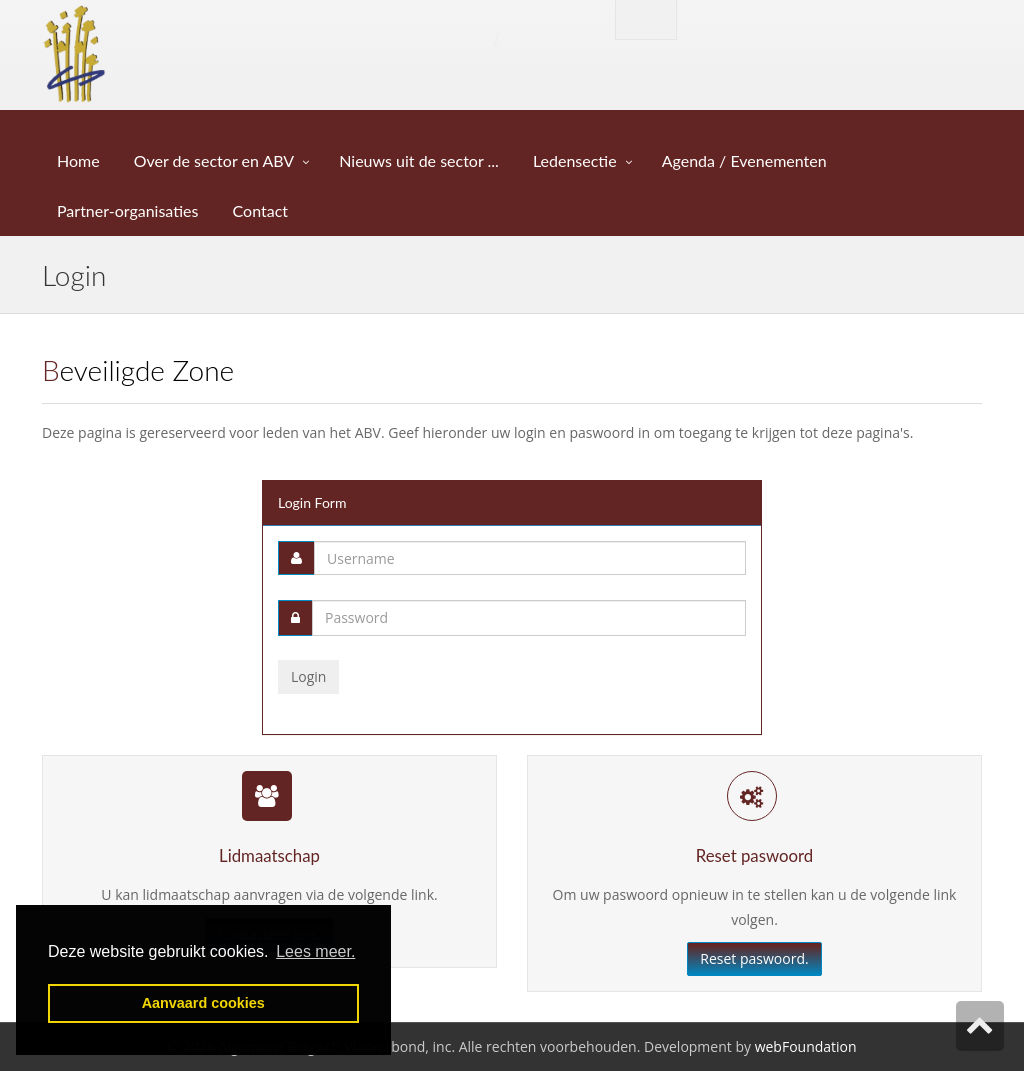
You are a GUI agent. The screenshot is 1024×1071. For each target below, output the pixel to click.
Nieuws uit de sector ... (421, 160)
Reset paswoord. (754, 958)
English (646, 18)
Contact (263, 210)
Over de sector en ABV (214, 160)
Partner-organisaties (130, 210)
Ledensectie (575, 160)
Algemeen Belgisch (309, 36)
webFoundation (806, 1046)
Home (80, 160)
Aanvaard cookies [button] (203, 1003)
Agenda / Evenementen (746, 160)
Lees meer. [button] (315, 951)
